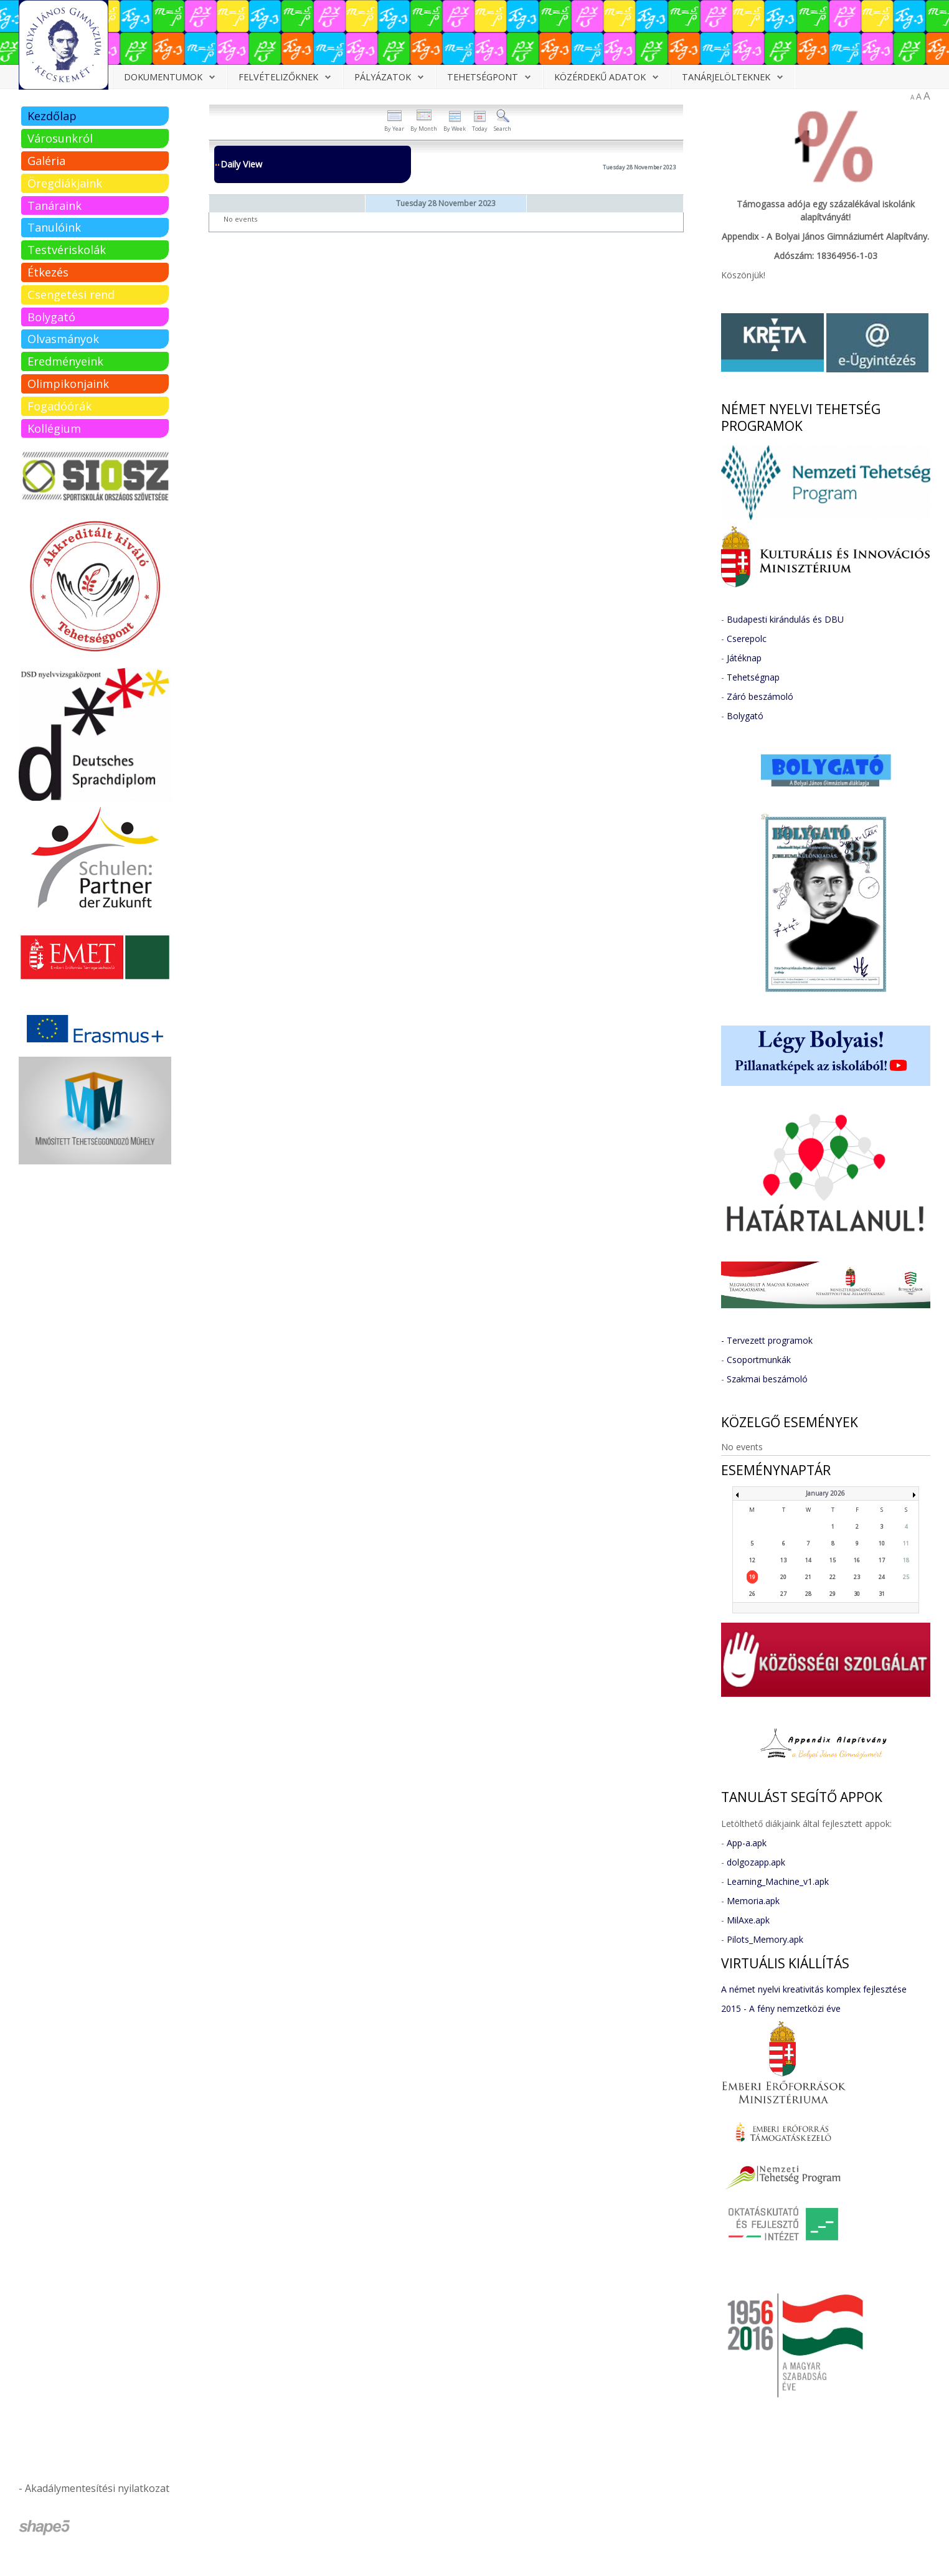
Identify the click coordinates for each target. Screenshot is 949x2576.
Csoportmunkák (759, 1360)
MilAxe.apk (748, 1920)
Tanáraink (54, 205)
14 (808, 1560)
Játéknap (744, 658)
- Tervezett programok (767, 1340)
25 (906, 1577)
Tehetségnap (753, 677)
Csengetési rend (71, 294)
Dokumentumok (163, 77)
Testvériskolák (66, 249)
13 (783, 1560)
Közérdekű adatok (600, 77)
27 (783, 1594)
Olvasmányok (63, 338)
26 (752, 1594)
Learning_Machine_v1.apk (778, 1881)
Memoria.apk (753, 1901)
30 (857, 1594)
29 (832, 1594)
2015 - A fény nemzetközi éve (781, 2008)
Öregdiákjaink (64, 183)
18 (906, 1560)
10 (882, 1543)
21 (808, 1577)
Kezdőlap (52, 115)
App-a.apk (747, 1843)
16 (857, 1560)
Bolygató (51, 316)
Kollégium (54, 428)
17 (882, 1560)
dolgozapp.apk (756, 1862)
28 (808, 1594)
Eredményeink (65, 361)
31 (882, 1594)
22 (832, 1577)
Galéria (46, 160)
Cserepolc (747, 638)
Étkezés (47, 272)
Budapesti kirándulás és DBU (785, 619)
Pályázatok (382, 77)
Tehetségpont (482, 77)
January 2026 (825, 1493)
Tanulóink (54, 227)
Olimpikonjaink (68, 383)
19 (752, 1577)
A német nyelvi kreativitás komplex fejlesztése (814, 1989)
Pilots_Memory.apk (765, 1939)
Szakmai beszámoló (767, 1379)
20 (783, 1577)
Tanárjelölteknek (726, 77)
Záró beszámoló (760, 696)
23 (857, 1577)
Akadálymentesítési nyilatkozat (97, 2488)
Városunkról (60, 138)
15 (832, 1560)
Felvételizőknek (278, 77)
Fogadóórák (59, 406)
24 (882, 1577)
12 (752, 1560)
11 (906, 1543)
